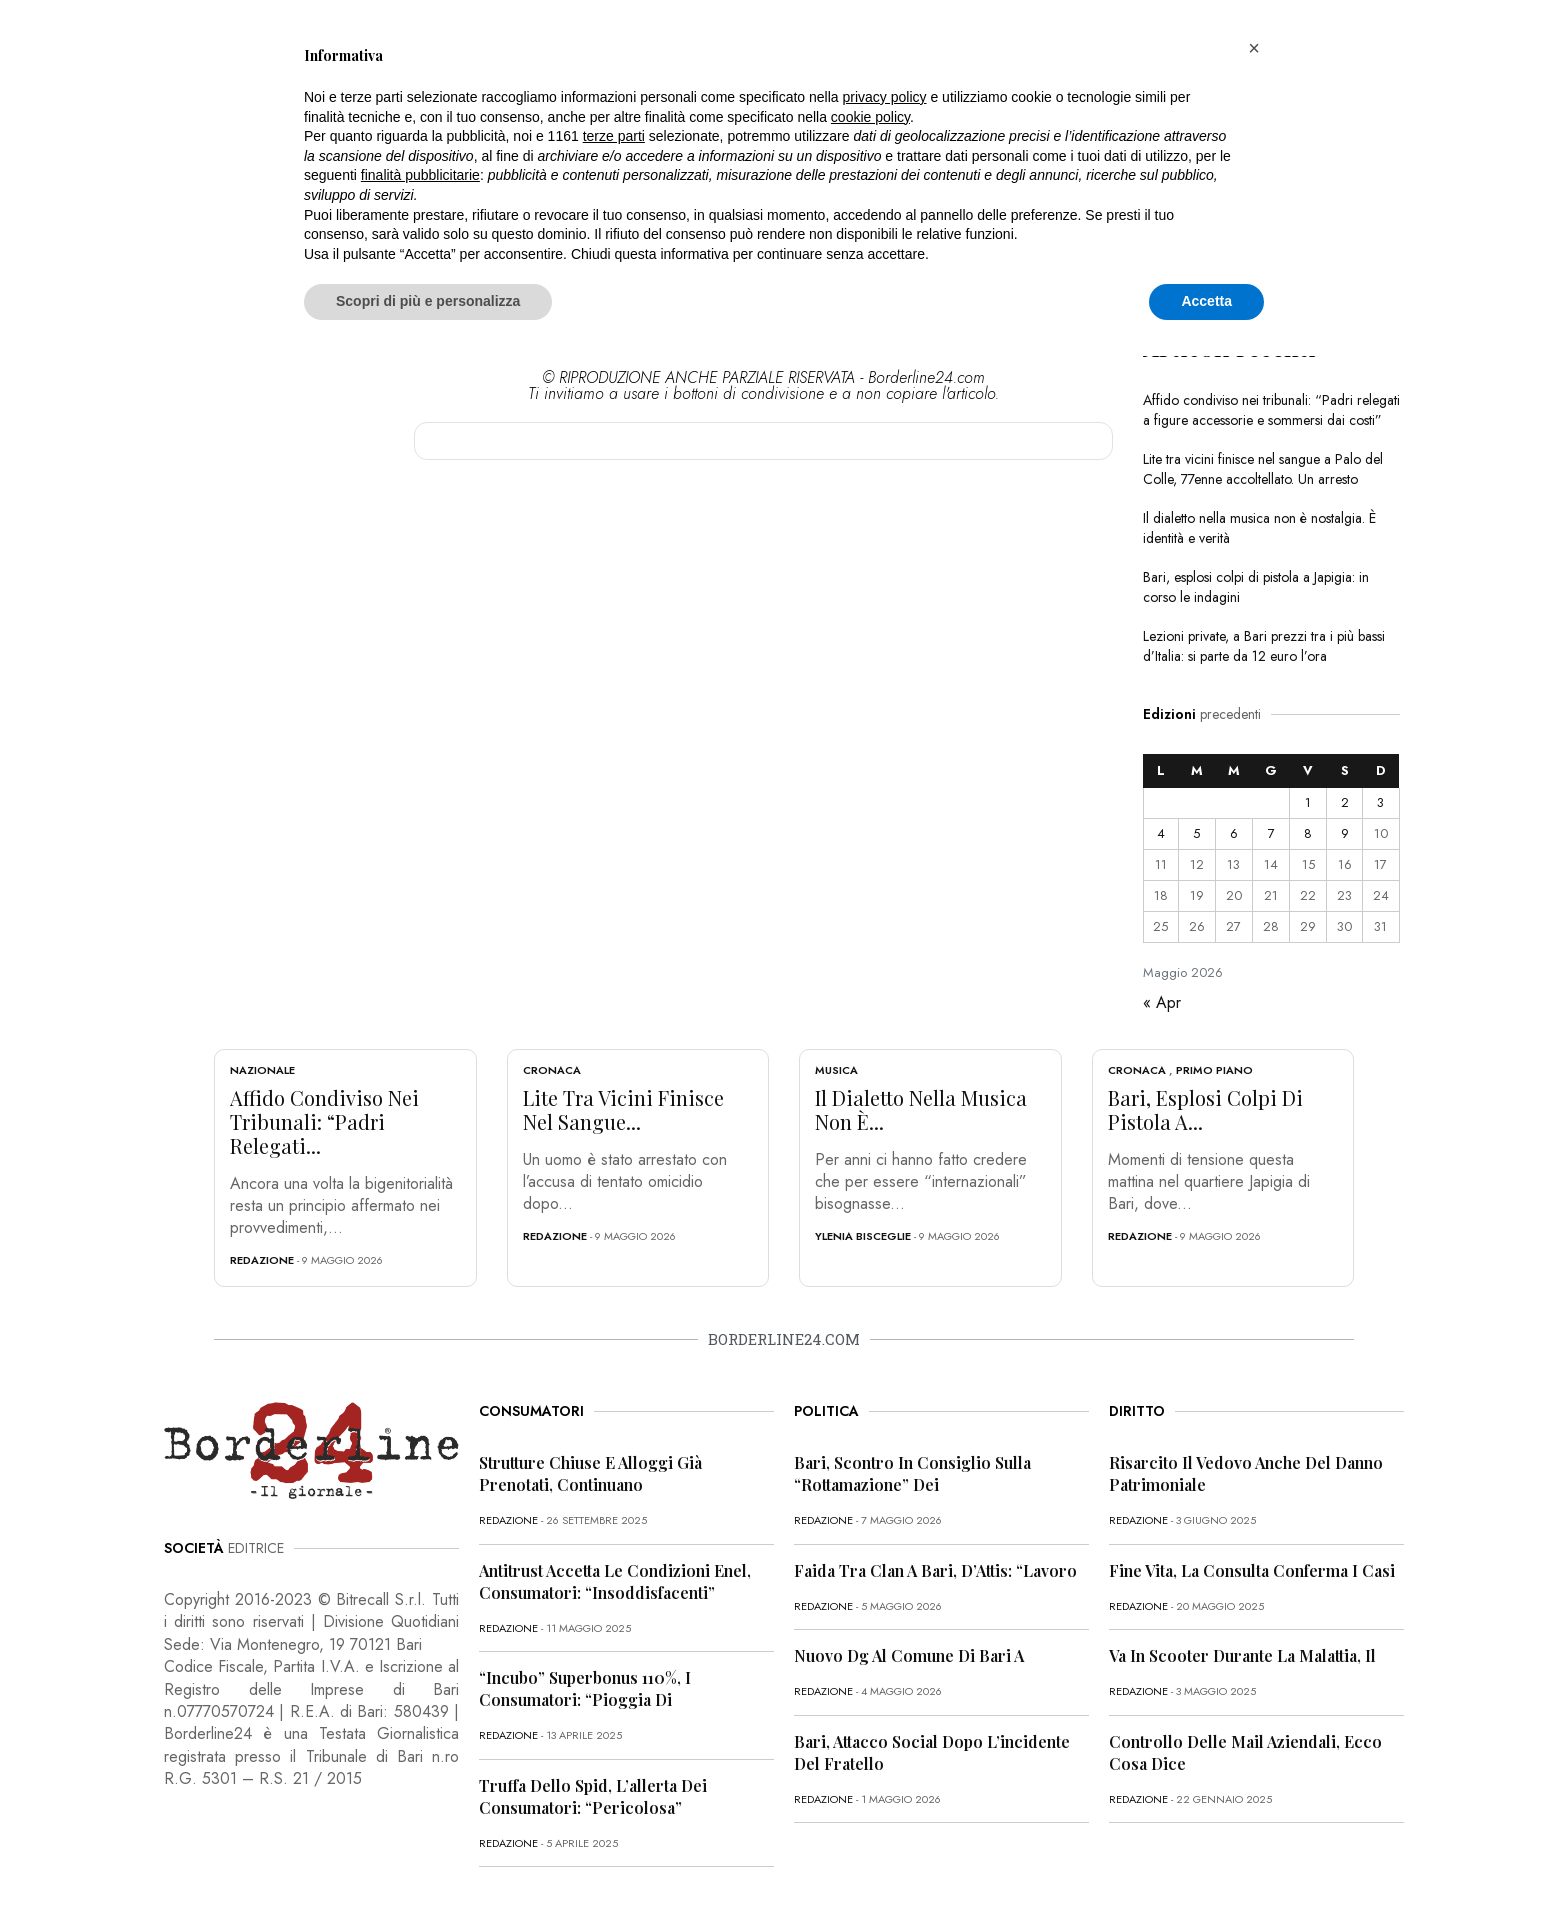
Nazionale (262, 1070)
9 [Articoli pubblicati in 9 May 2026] (1345, 833)
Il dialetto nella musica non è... (921, 1109)
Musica (836, 1070)
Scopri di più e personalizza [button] (428, 301)
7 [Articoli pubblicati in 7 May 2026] (1271, 833)
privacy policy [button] (885, 97)
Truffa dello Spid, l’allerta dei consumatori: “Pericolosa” (593, 1796)
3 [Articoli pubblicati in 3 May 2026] (1380, 802)
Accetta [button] (1206, 301)
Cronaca (552, 1070)
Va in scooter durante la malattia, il (1242, 1655)
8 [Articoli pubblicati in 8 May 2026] (1308, 833)
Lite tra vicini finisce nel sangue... (623, 1109)
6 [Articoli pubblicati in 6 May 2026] (1234, 833)
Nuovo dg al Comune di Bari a (909, 1655)
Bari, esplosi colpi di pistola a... (1205, 1109)
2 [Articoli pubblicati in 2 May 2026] (1345, 802)
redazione (262, 1260)
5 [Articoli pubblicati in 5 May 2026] (1196, 833)
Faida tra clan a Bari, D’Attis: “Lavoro (935, 1570)
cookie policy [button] (870, 117)
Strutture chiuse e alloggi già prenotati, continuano (590, 1473)
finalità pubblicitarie (420, 175)
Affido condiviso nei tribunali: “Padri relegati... (324, 1121)
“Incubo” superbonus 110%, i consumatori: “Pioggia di (585, 1688)
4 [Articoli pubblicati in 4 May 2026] (1161, 833)
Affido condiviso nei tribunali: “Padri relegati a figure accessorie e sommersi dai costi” (1271, 410)
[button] (1254, 48)
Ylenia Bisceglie (863, 1236)
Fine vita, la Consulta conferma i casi (1252, 1570)
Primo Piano (1214, 1070)
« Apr (1162, 1002)
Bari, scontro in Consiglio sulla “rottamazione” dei (912, 1473)
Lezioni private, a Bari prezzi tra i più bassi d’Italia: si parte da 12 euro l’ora (1264, 646)
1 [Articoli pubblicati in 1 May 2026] (1308, 802)
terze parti (614, 136)
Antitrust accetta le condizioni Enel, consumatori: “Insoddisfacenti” (615, 1581)
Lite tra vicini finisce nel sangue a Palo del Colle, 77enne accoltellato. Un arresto (1263, 469)
